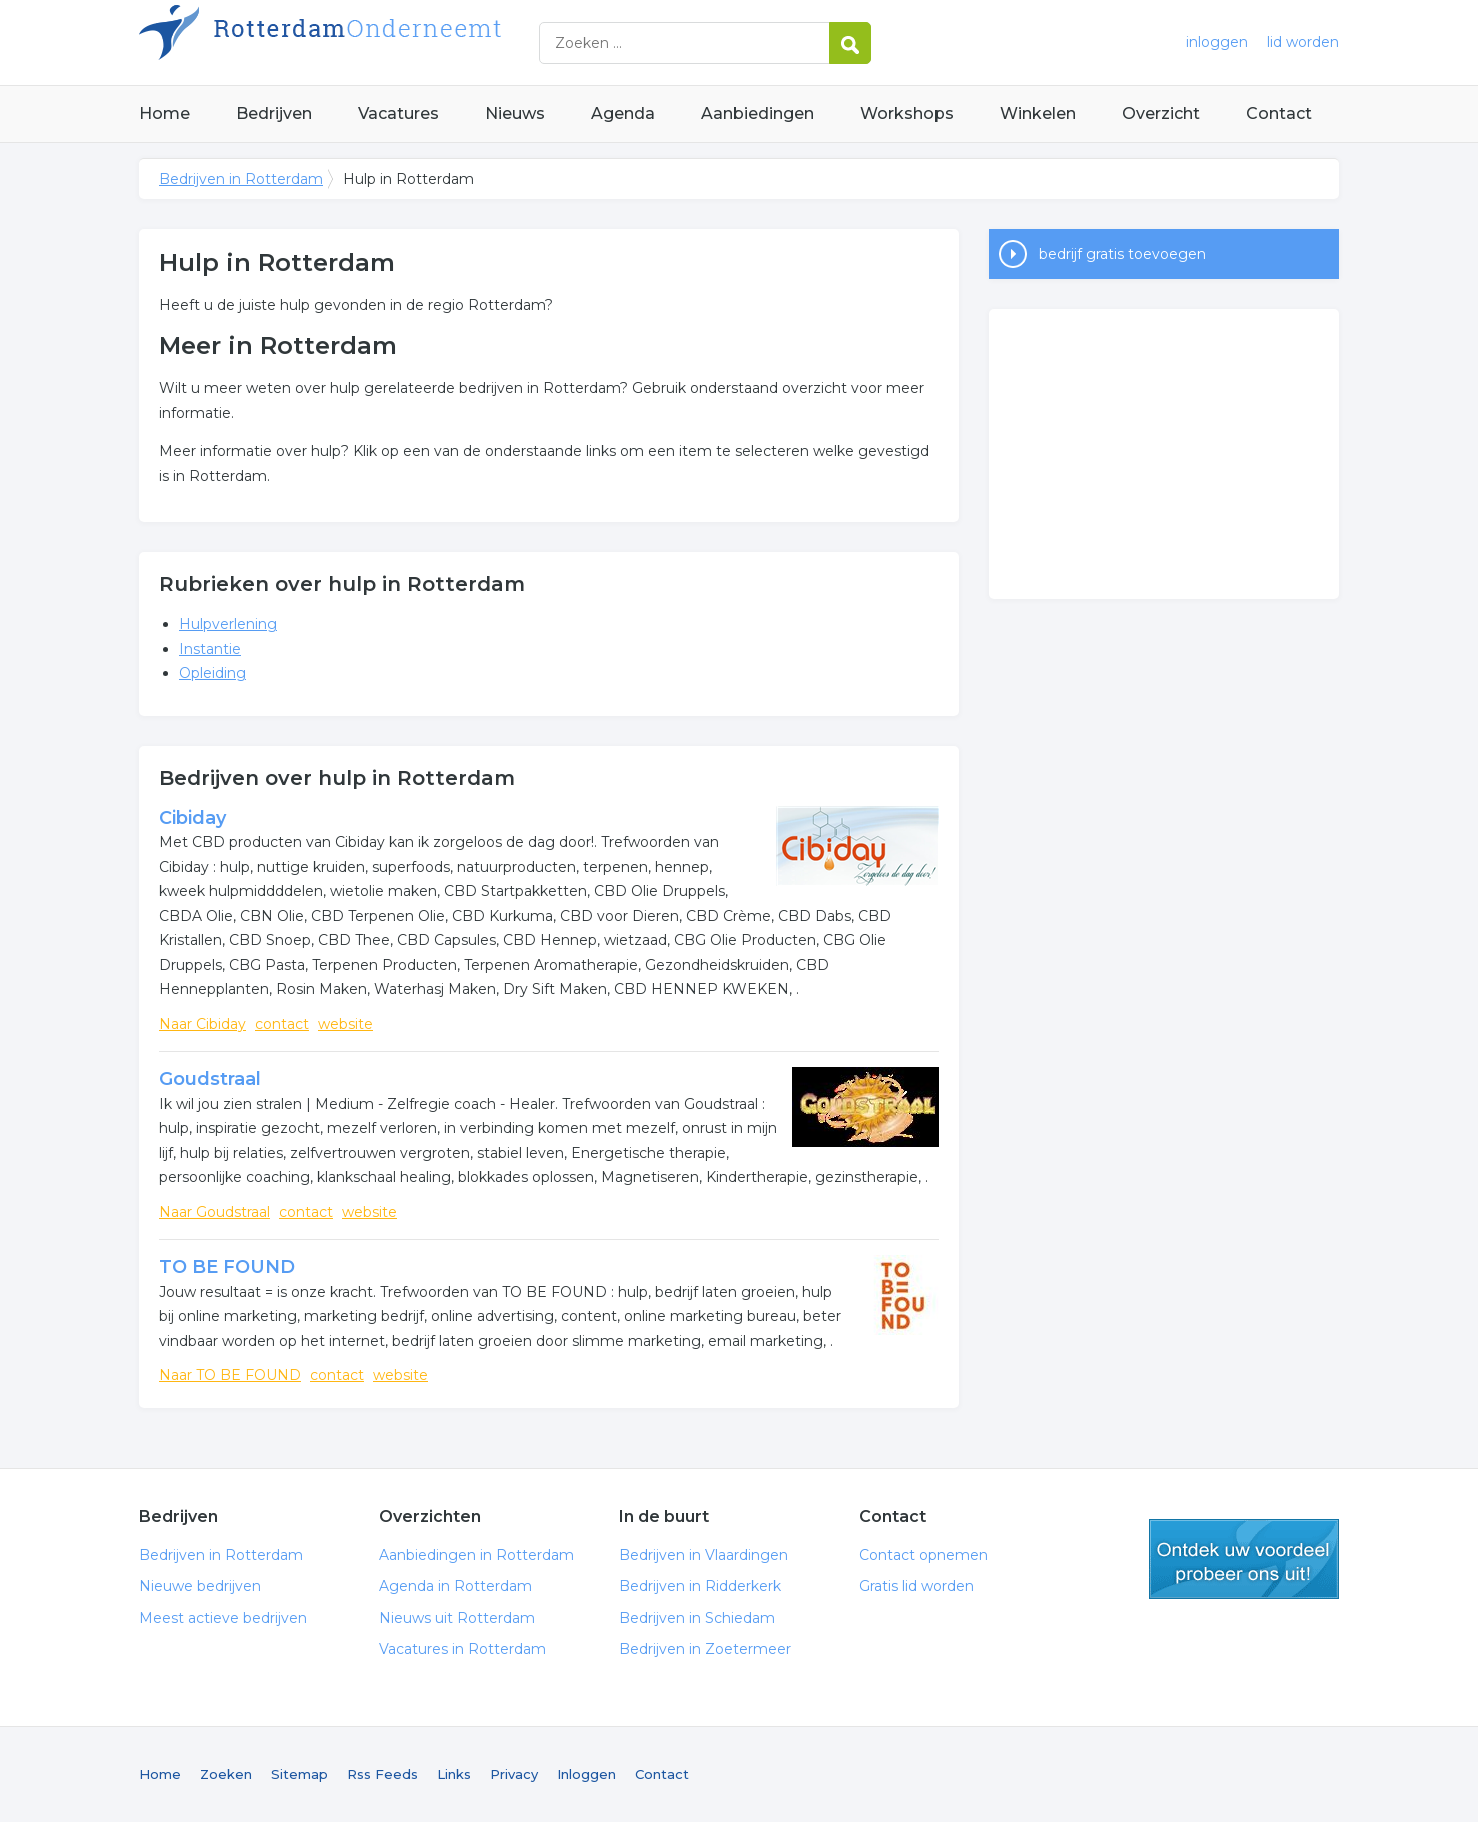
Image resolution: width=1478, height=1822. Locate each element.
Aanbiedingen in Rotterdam (476, 1555)
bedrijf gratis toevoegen (1122, 254)
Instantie (210, 649)
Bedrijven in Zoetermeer (705, 1649)
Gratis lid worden (916, 1586)
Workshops (907, 113)
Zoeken (226, 1774)
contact (282, 1024)
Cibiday (192, 818)
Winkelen (1038, 113)
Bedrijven (274, 113)
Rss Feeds (382, 1774)
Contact (1279, 113)
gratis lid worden (1244, 1559)
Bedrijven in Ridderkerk (700, 1586)
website (345, 1024)
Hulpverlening (228, 624)
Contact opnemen (923, 1555)
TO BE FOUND (227, 1267)
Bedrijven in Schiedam (697, 1618)
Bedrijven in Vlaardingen (703, 1555)
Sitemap (299, 1774)
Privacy (514, 1774)
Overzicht (1161, 113)
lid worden (1303, 42)
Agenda (623, 113)
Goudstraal (210, 1079)
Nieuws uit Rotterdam (457, 1618)
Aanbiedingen (757, 113)
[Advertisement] (1164, 454)
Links (454, 1774)
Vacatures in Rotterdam (462, 1649)
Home (164, 113)
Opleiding (212, 673)
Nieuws (515, 113)
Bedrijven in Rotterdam (389, 42)
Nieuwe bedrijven (200, 1586)
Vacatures (398, 113)
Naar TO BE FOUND (230, 1375)
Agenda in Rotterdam (455, 1586)
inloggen (1217, 42)
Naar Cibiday (202, 1024)
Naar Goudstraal (214, 1212)
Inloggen (586, 1774)
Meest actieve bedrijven (223, 1618)
